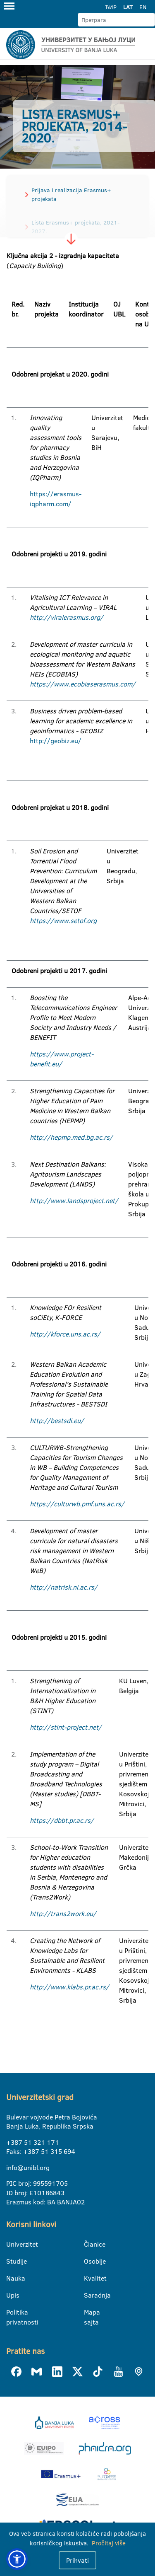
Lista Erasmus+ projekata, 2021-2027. (75, 226)
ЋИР (111, 7)
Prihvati (77, 2560)
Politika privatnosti (11, 2312)
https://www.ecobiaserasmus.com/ (83, 684)
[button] (17, 2559)
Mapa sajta (89, 2312)
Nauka (11, 2278)
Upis (11, 2295)
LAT (128, 7)
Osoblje (89, 2261)
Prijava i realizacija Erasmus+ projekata (71, 194)
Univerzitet (11, 2244)
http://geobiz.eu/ (55, 740)
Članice (89, 2244)
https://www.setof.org (63, 920)
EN (142, 7)
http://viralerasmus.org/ (66, 617)
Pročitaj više (109, 2543)
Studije (11, 2261)
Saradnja (89, 2295)
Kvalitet (89, 2278)
